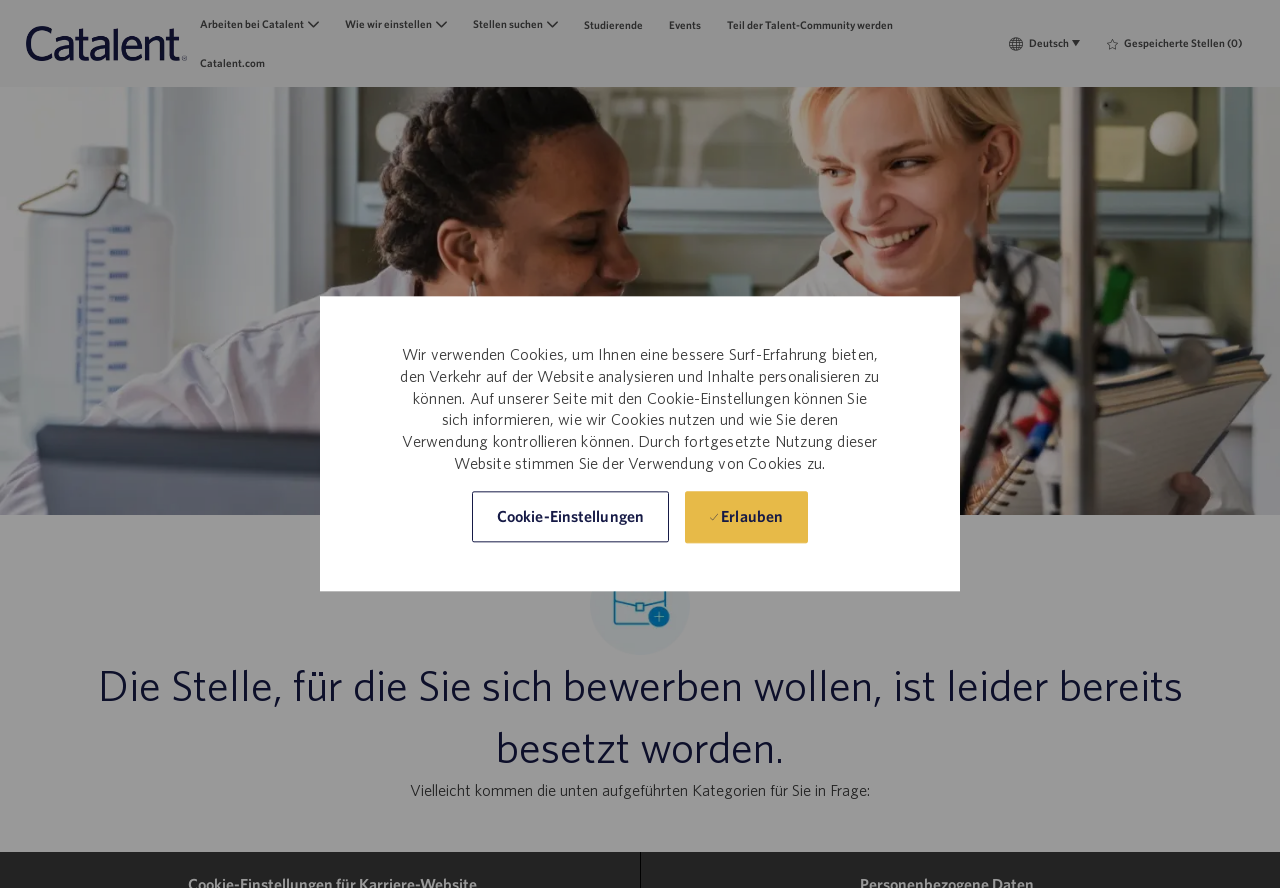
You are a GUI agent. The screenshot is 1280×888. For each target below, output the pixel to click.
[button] (570, 517)
